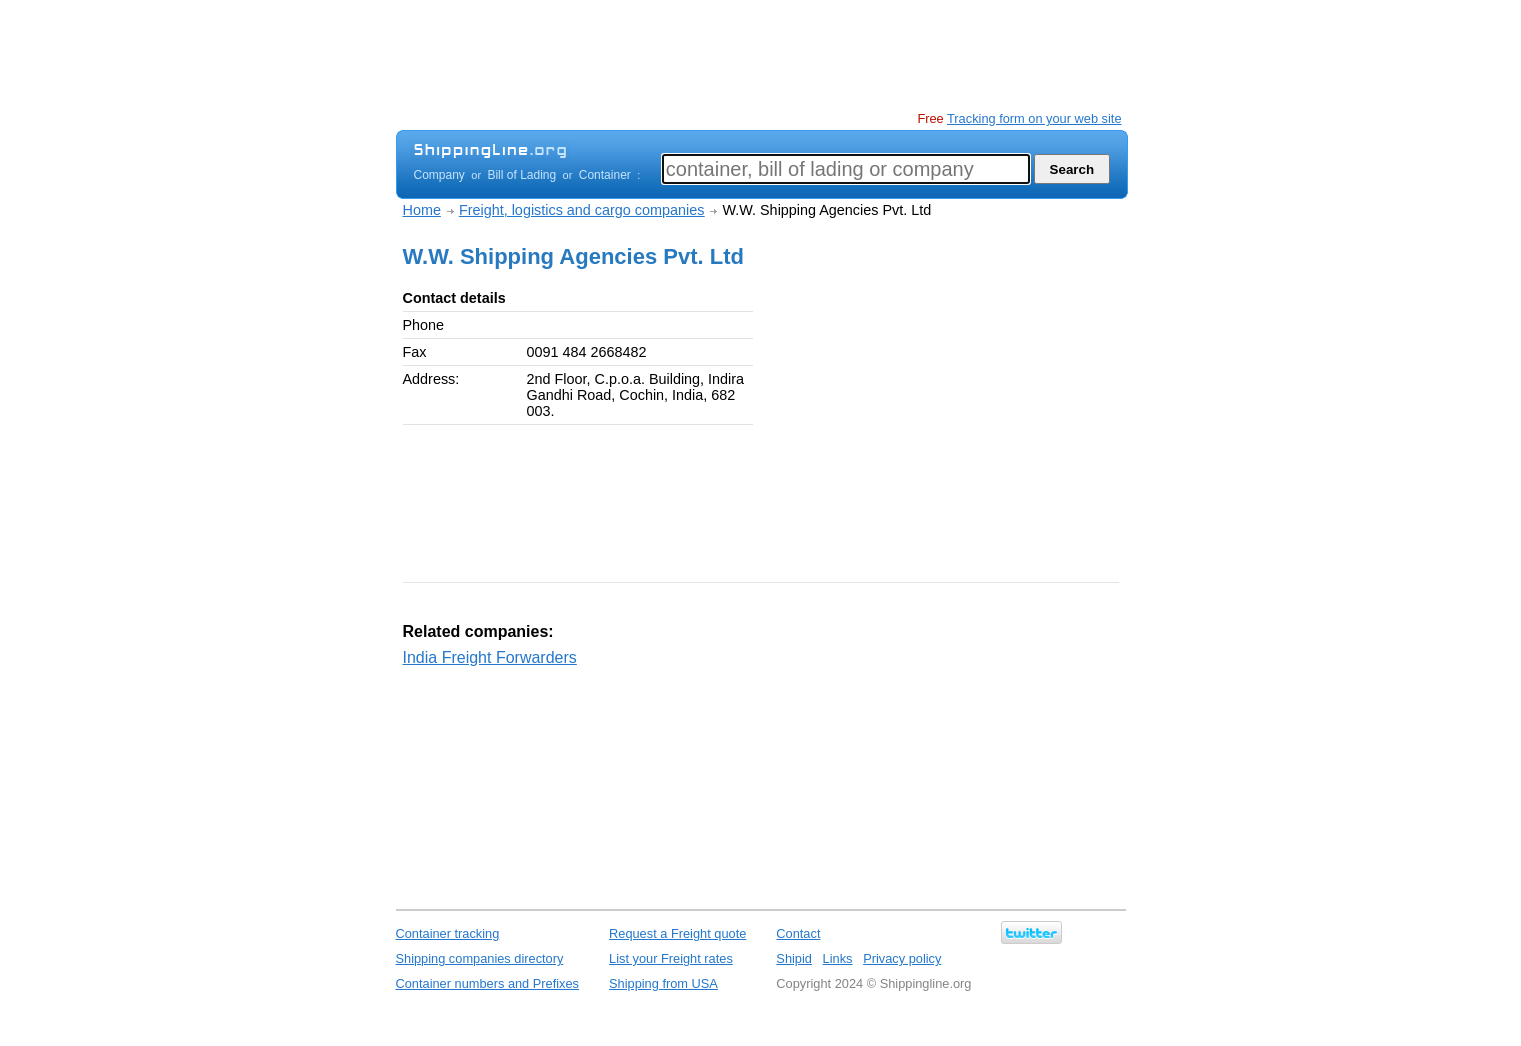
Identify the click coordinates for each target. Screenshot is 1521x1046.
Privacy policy (902, 958)
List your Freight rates (671, 958)
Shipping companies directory (480, 958)
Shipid (794, 958)
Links (838, 958)
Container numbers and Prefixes (488, 983)
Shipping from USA (663, 983)
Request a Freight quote (677, 933)
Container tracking (448, 933)
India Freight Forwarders (490, 657)
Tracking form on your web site (1034, 118)
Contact (798, 933)
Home (422, 210)
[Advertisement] (760, 55)
